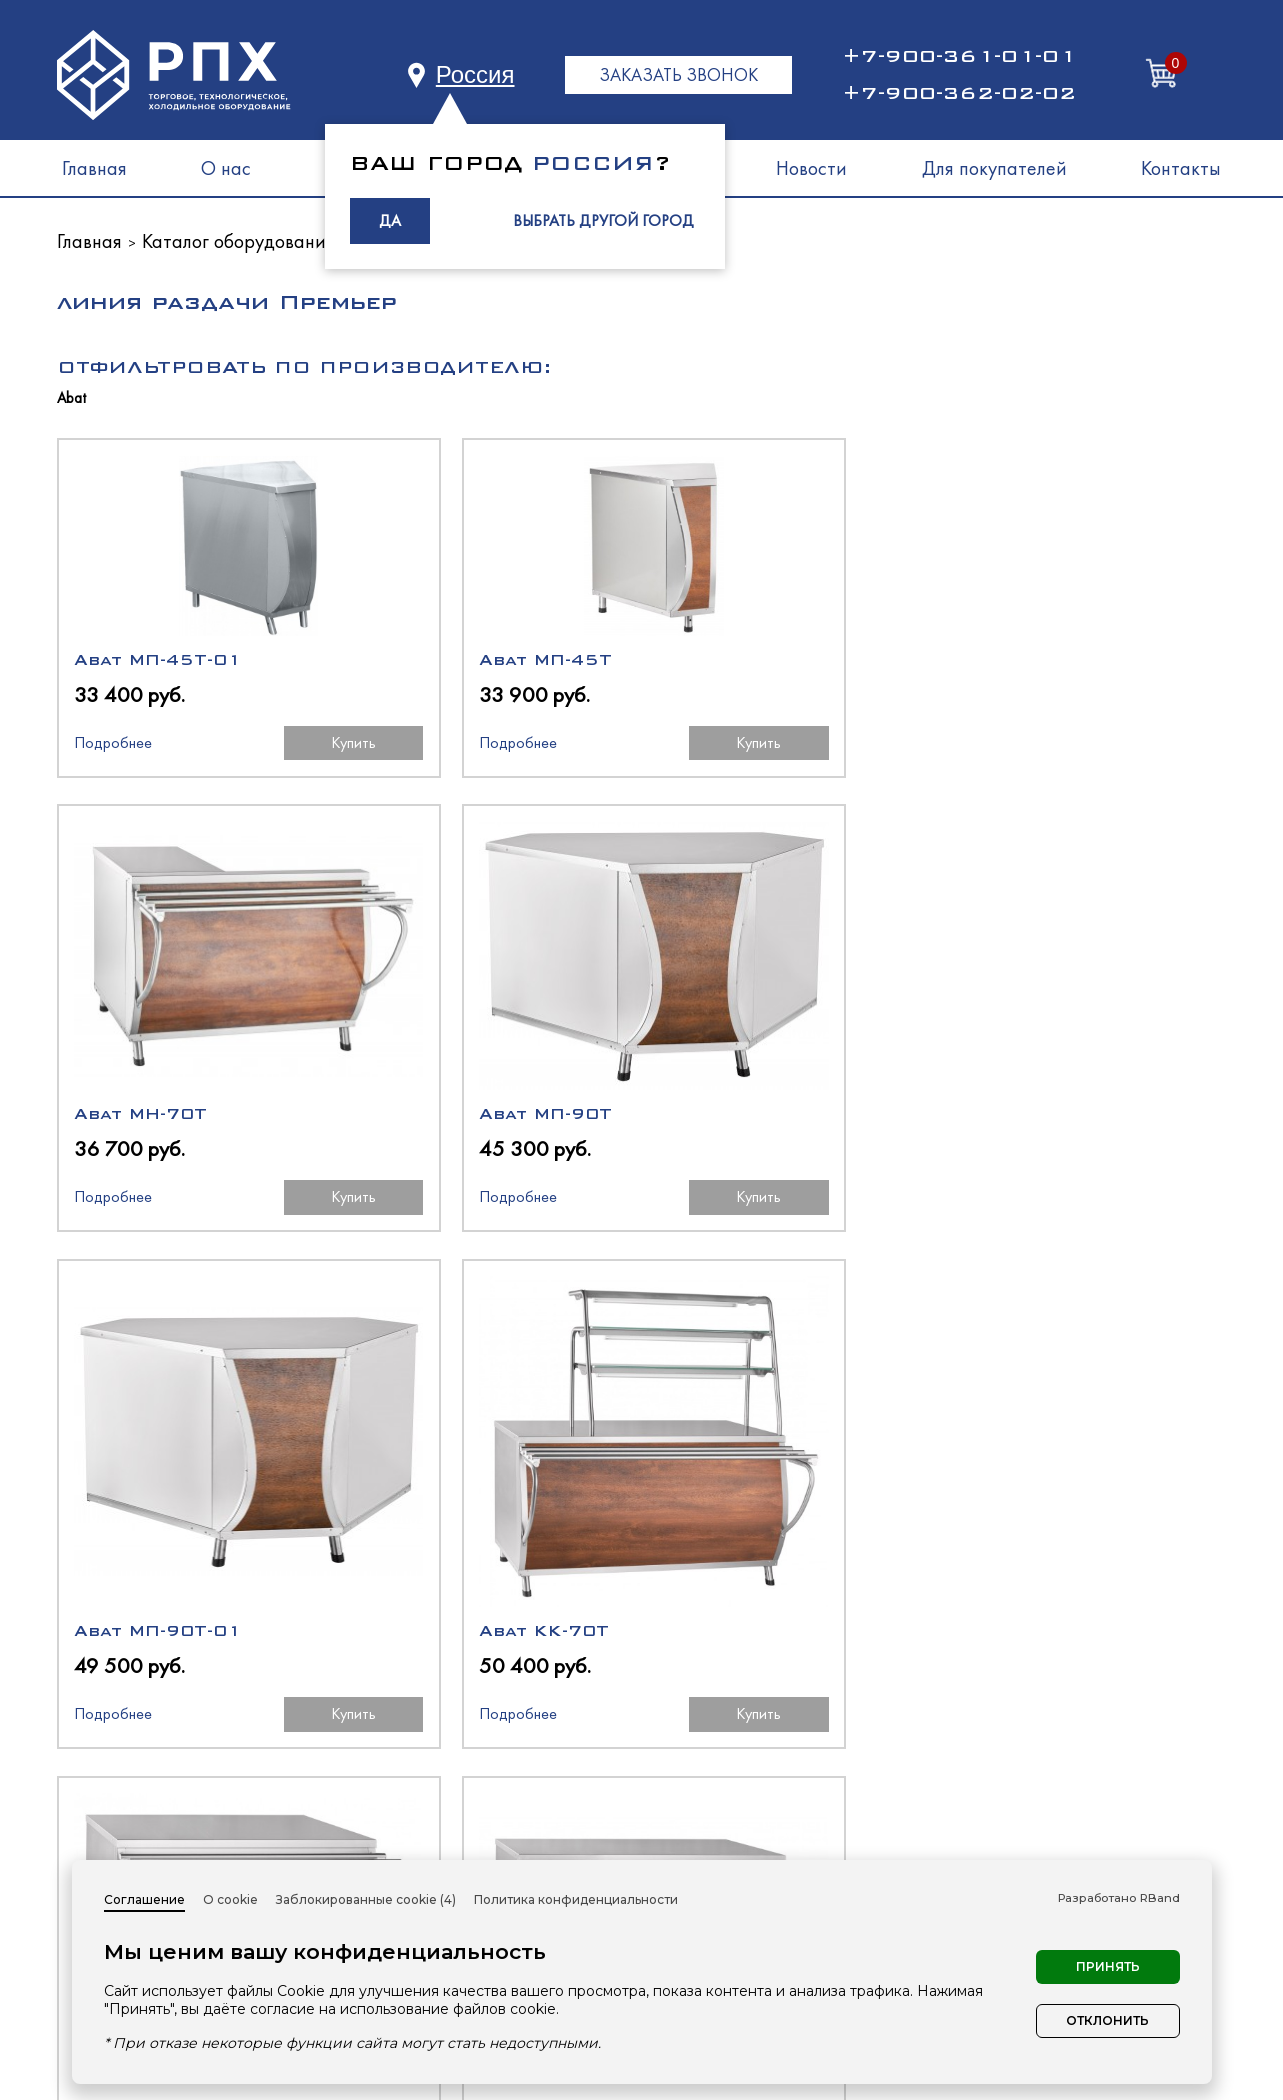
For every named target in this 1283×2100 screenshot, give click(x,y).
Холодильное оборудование (785, 1780)
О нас (226, 168)
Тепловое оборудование (767, 1816)
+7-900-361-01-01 (959, 56)
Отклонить (1107, 2020)
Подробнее (113, 746)
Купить (266, 746)
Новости (811, 168)
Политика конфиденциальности (576, 1899)
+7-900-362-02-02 (959, 93)
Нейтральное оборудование (785, 1852)
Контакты (1181, 168)
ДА (390, 220)
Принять (1108, 1966)
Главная (94, 168)
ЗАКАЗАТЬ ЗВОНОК (678, 74)
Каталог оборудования (238, 241)
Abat (71, 398)
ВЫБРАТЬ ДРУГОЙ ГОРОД (603, 220)
